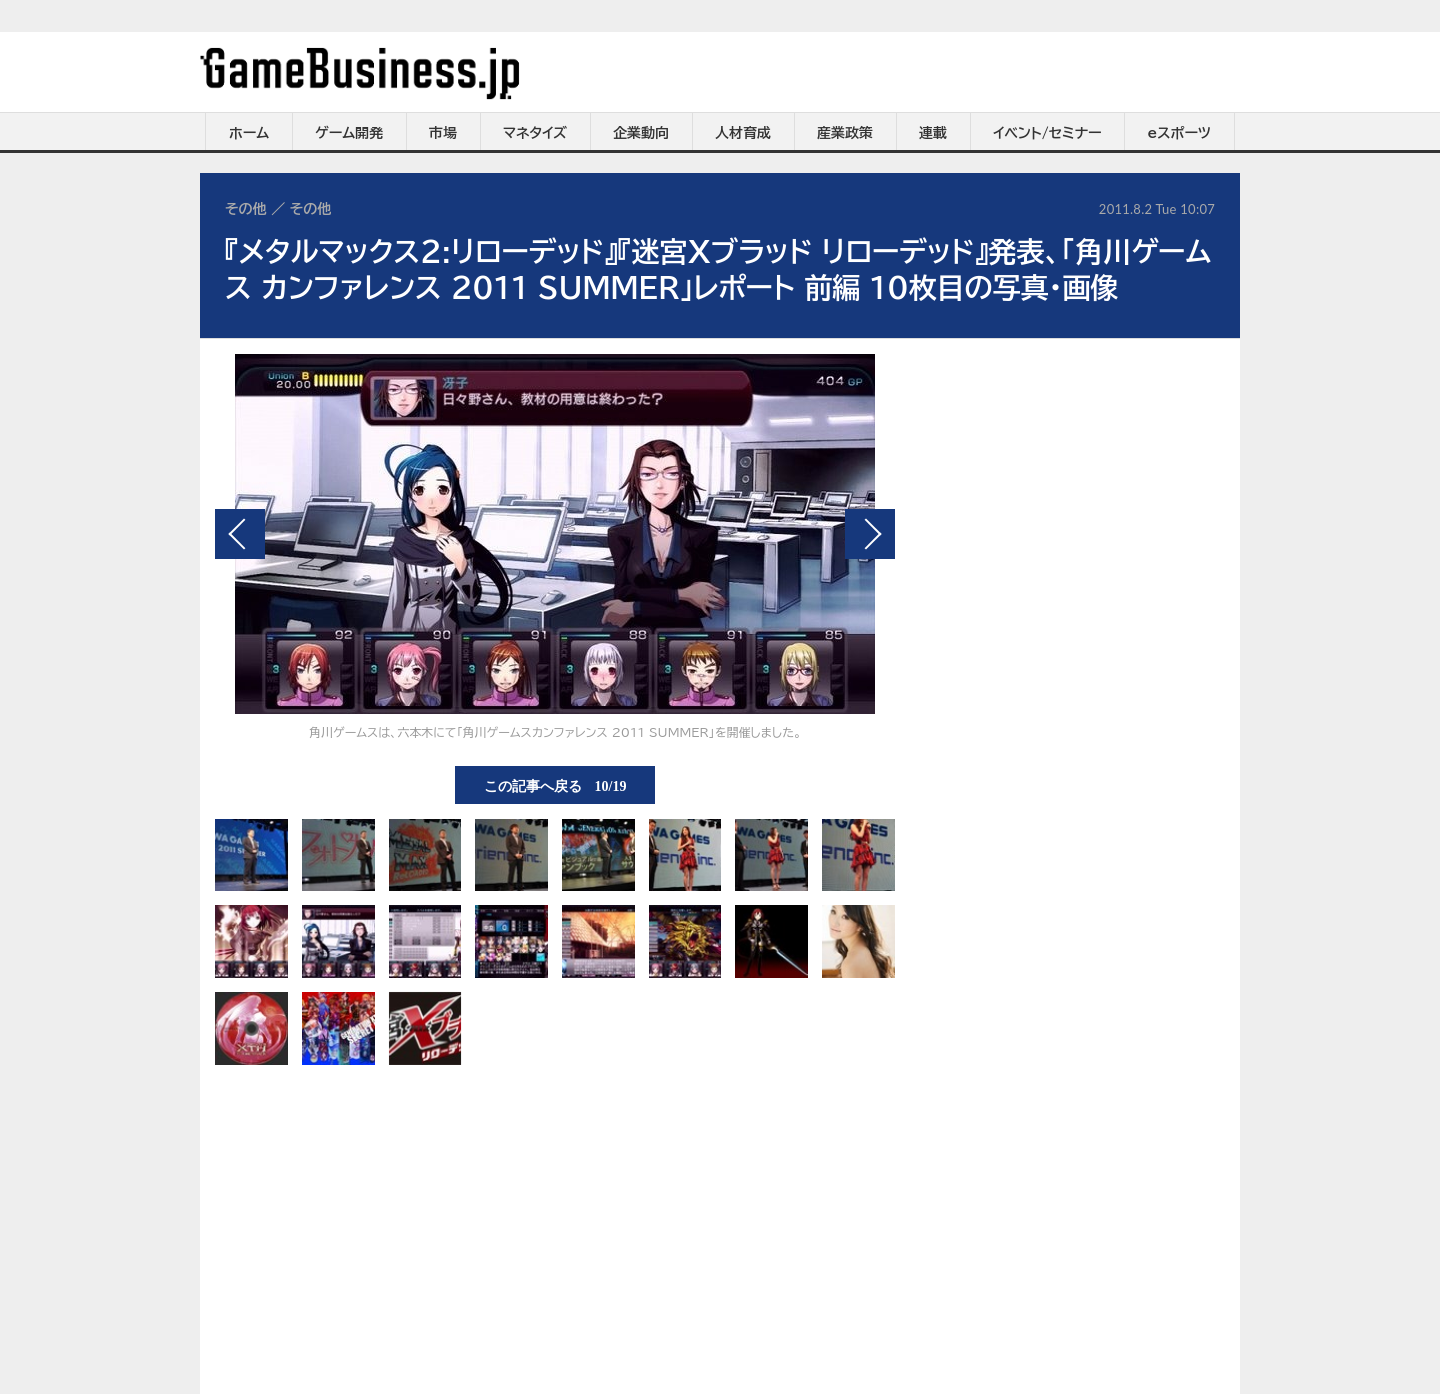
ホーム (249, 133)
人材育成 (743, 133)
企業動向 (641, 133)
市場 (443, 133)
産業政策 (845, 133)
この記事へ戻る (555, 785)
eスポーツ (1179, 133)
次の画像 (870, 534)
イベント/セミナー (1047, 133)
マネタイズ (535, 133)
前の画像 (240, 534)
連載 (933, 133)
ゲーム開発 (349, 133)
